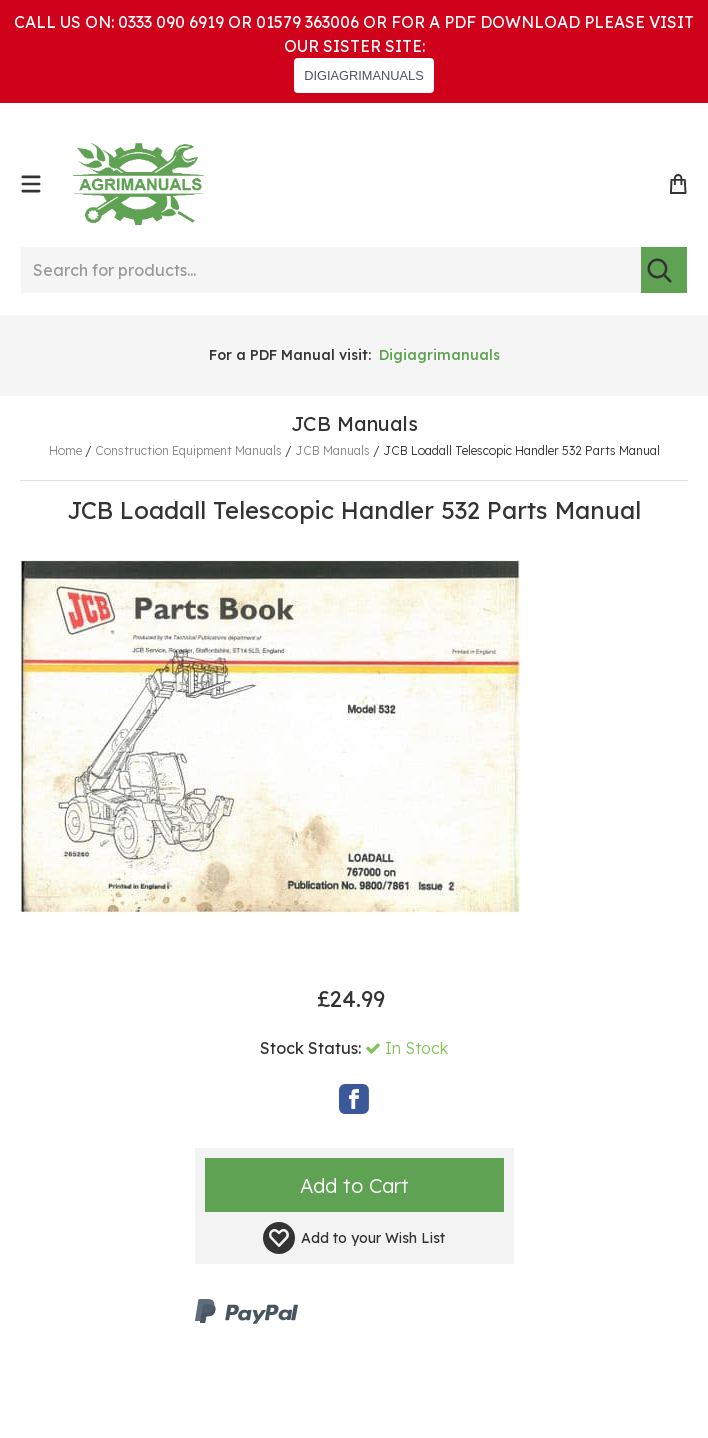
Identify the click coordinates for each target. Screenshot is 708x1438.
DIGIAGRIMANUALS (363, 75)
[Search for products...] (331, 270)
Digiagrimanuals (439, 355)
